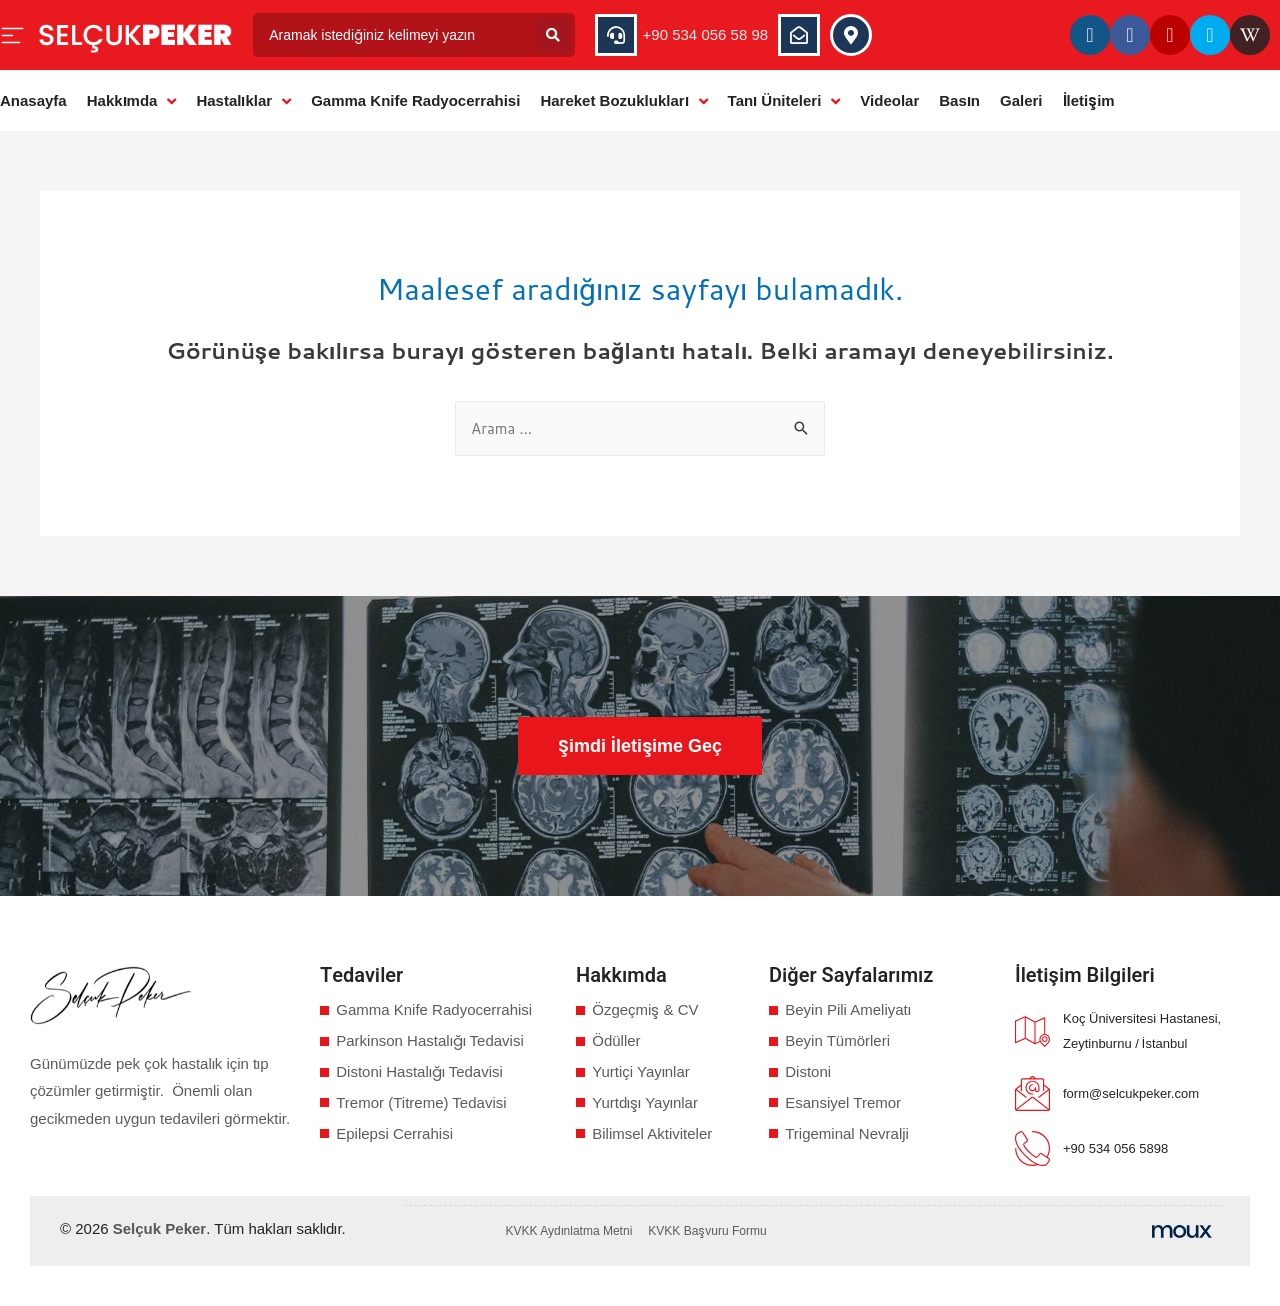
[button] (640, 746)
